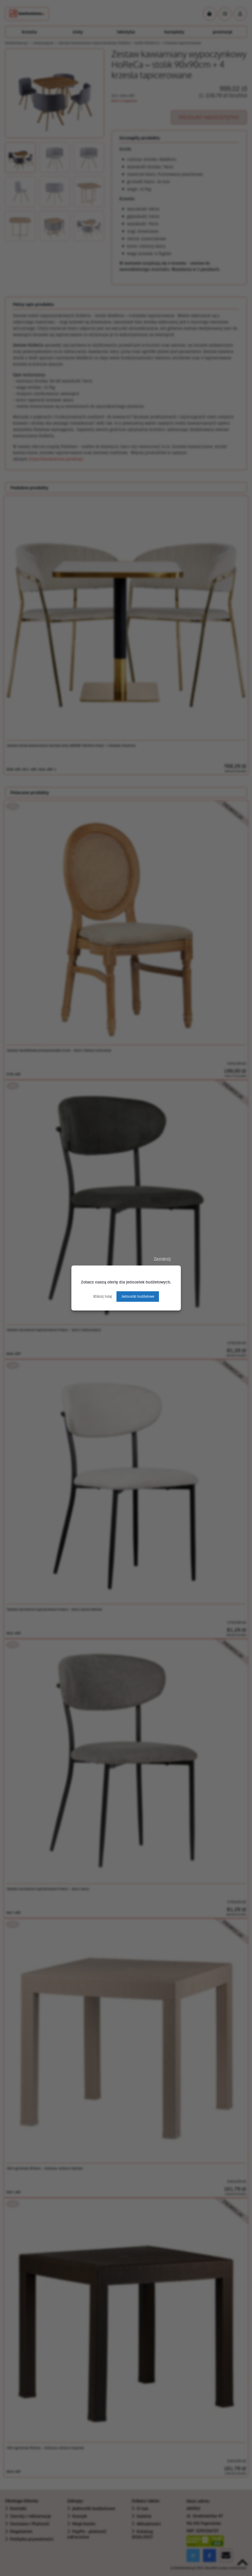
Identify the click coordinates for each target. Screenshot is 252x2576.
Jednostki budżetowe (137, 1296)
